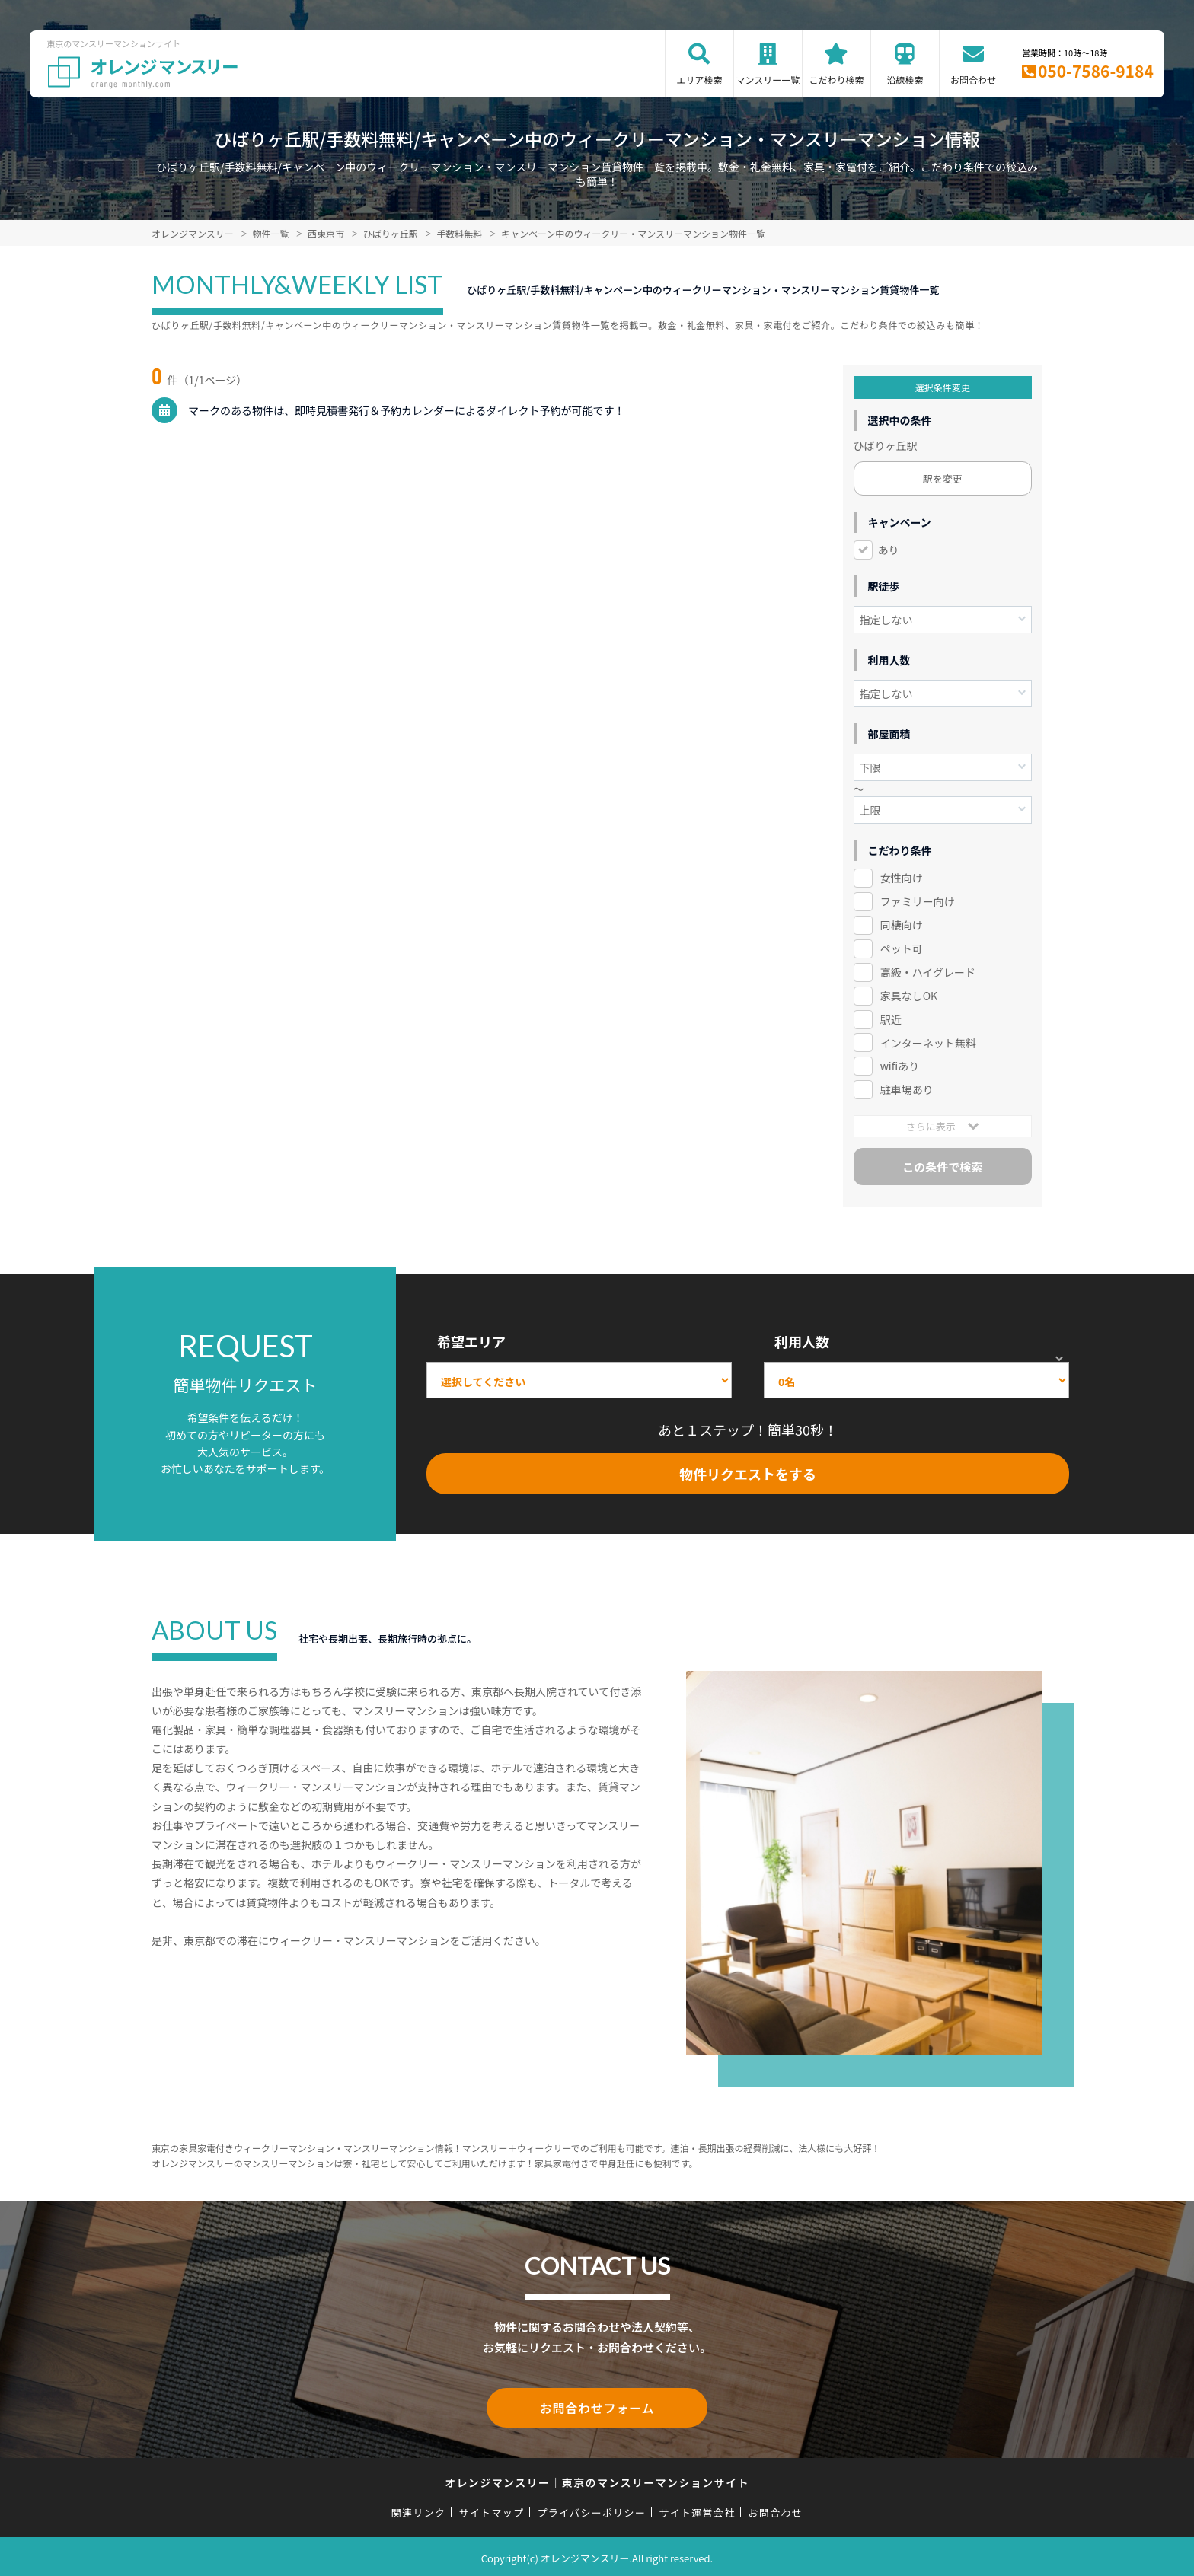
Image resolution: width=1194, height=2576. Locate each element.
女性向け (901, 877)
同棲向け (901, 925)
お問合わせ (973, 79)
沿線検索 (904, 79)
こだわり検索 (836, 79)
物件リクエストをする (747, 1474)
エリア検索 (699, 79)
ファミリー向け (917, 901)
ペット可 (901, 948)
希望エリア (471, 1341)
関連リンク (418, 2509)
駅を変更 (943, 478)
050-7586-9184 (1096, 70)
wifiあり (899, 1065)
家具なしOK (908, 995)
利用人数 (801, 1341)
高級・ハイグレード (927, 972)
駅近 (891, 1019)
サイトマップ (492, 2509)
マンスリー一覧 (768, 79)
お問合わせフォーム (597, 2406)
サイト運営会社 (697, 2509)
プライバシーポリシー (591, 2509)
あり (888, 549)
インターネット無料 (928, 1042)
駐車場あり (907, 1089)
